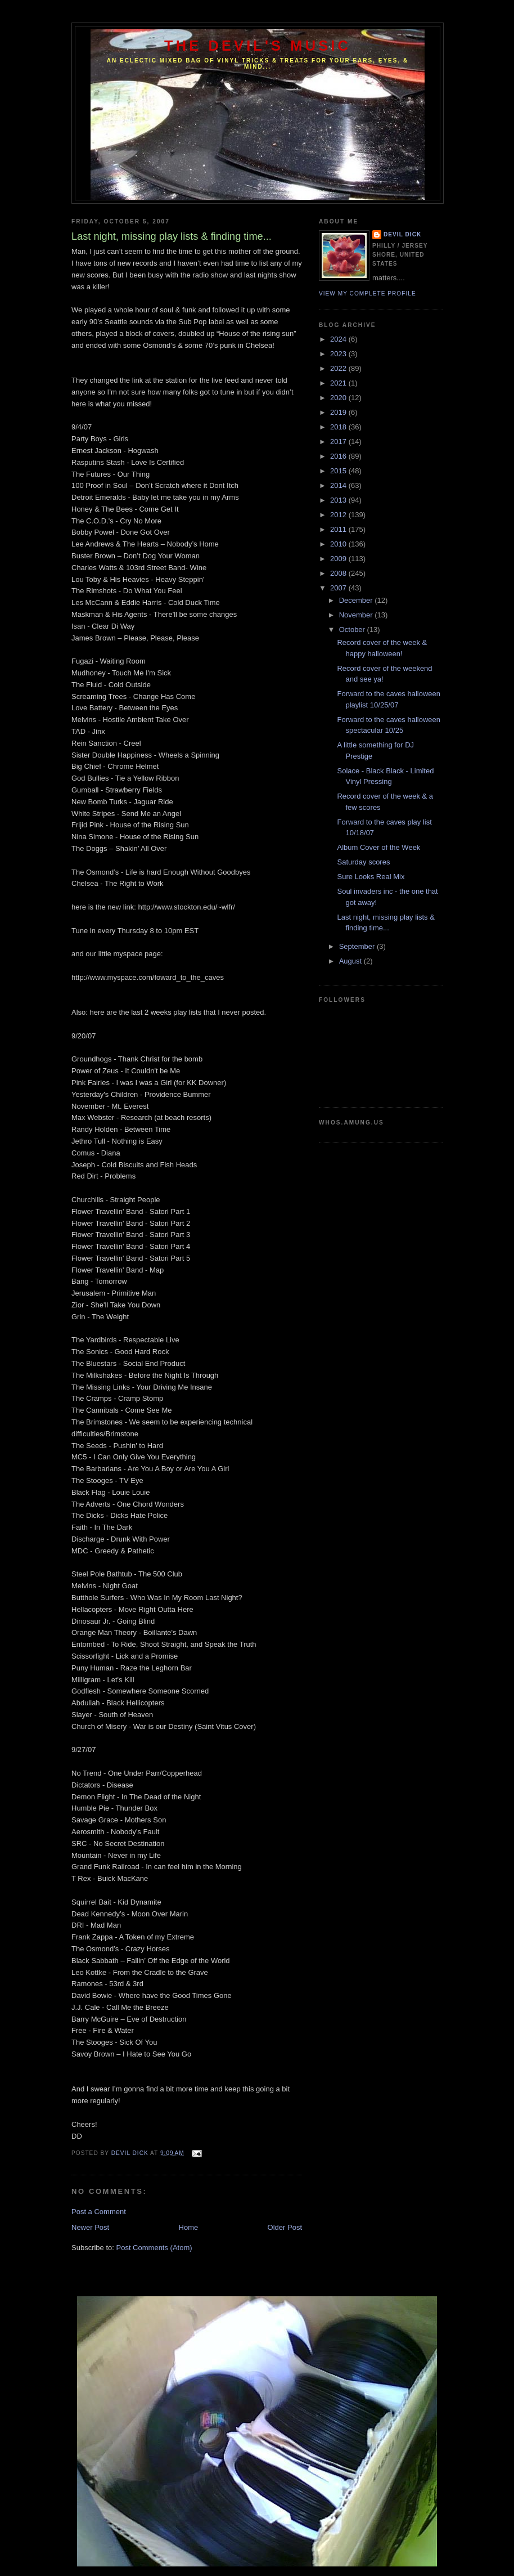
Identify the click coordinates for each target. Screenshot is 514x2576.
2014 (339, 485)
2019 (339, 412)
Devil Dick (402, 234)
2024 (339, 339)
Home (189, 2227)
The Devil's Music (257, 45)
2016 (339, 456)
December (357, 600)
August (351, 961)
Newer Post (90, 2227)
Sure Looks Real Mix (370, 876)
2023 (339, 354)
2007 (339, 588)
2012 (339, 514)
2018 (339, 427)
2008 (339, 573)
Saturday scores (363, 862)
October (353, 629)
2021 (339, 383)
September (358, 946)
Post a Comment (98, 2211)
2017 (339, 441)
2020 (339, 397)
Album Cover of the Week (378, 847)
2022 (339, 368)
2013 (339, 500)
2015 (339, 471)
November (357, 615)
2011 (339, 529)
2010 (339, 544)
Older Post (285, 2227)
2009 (339, 558)
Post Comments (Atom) (154, 2247)
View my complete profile (367, 293)
